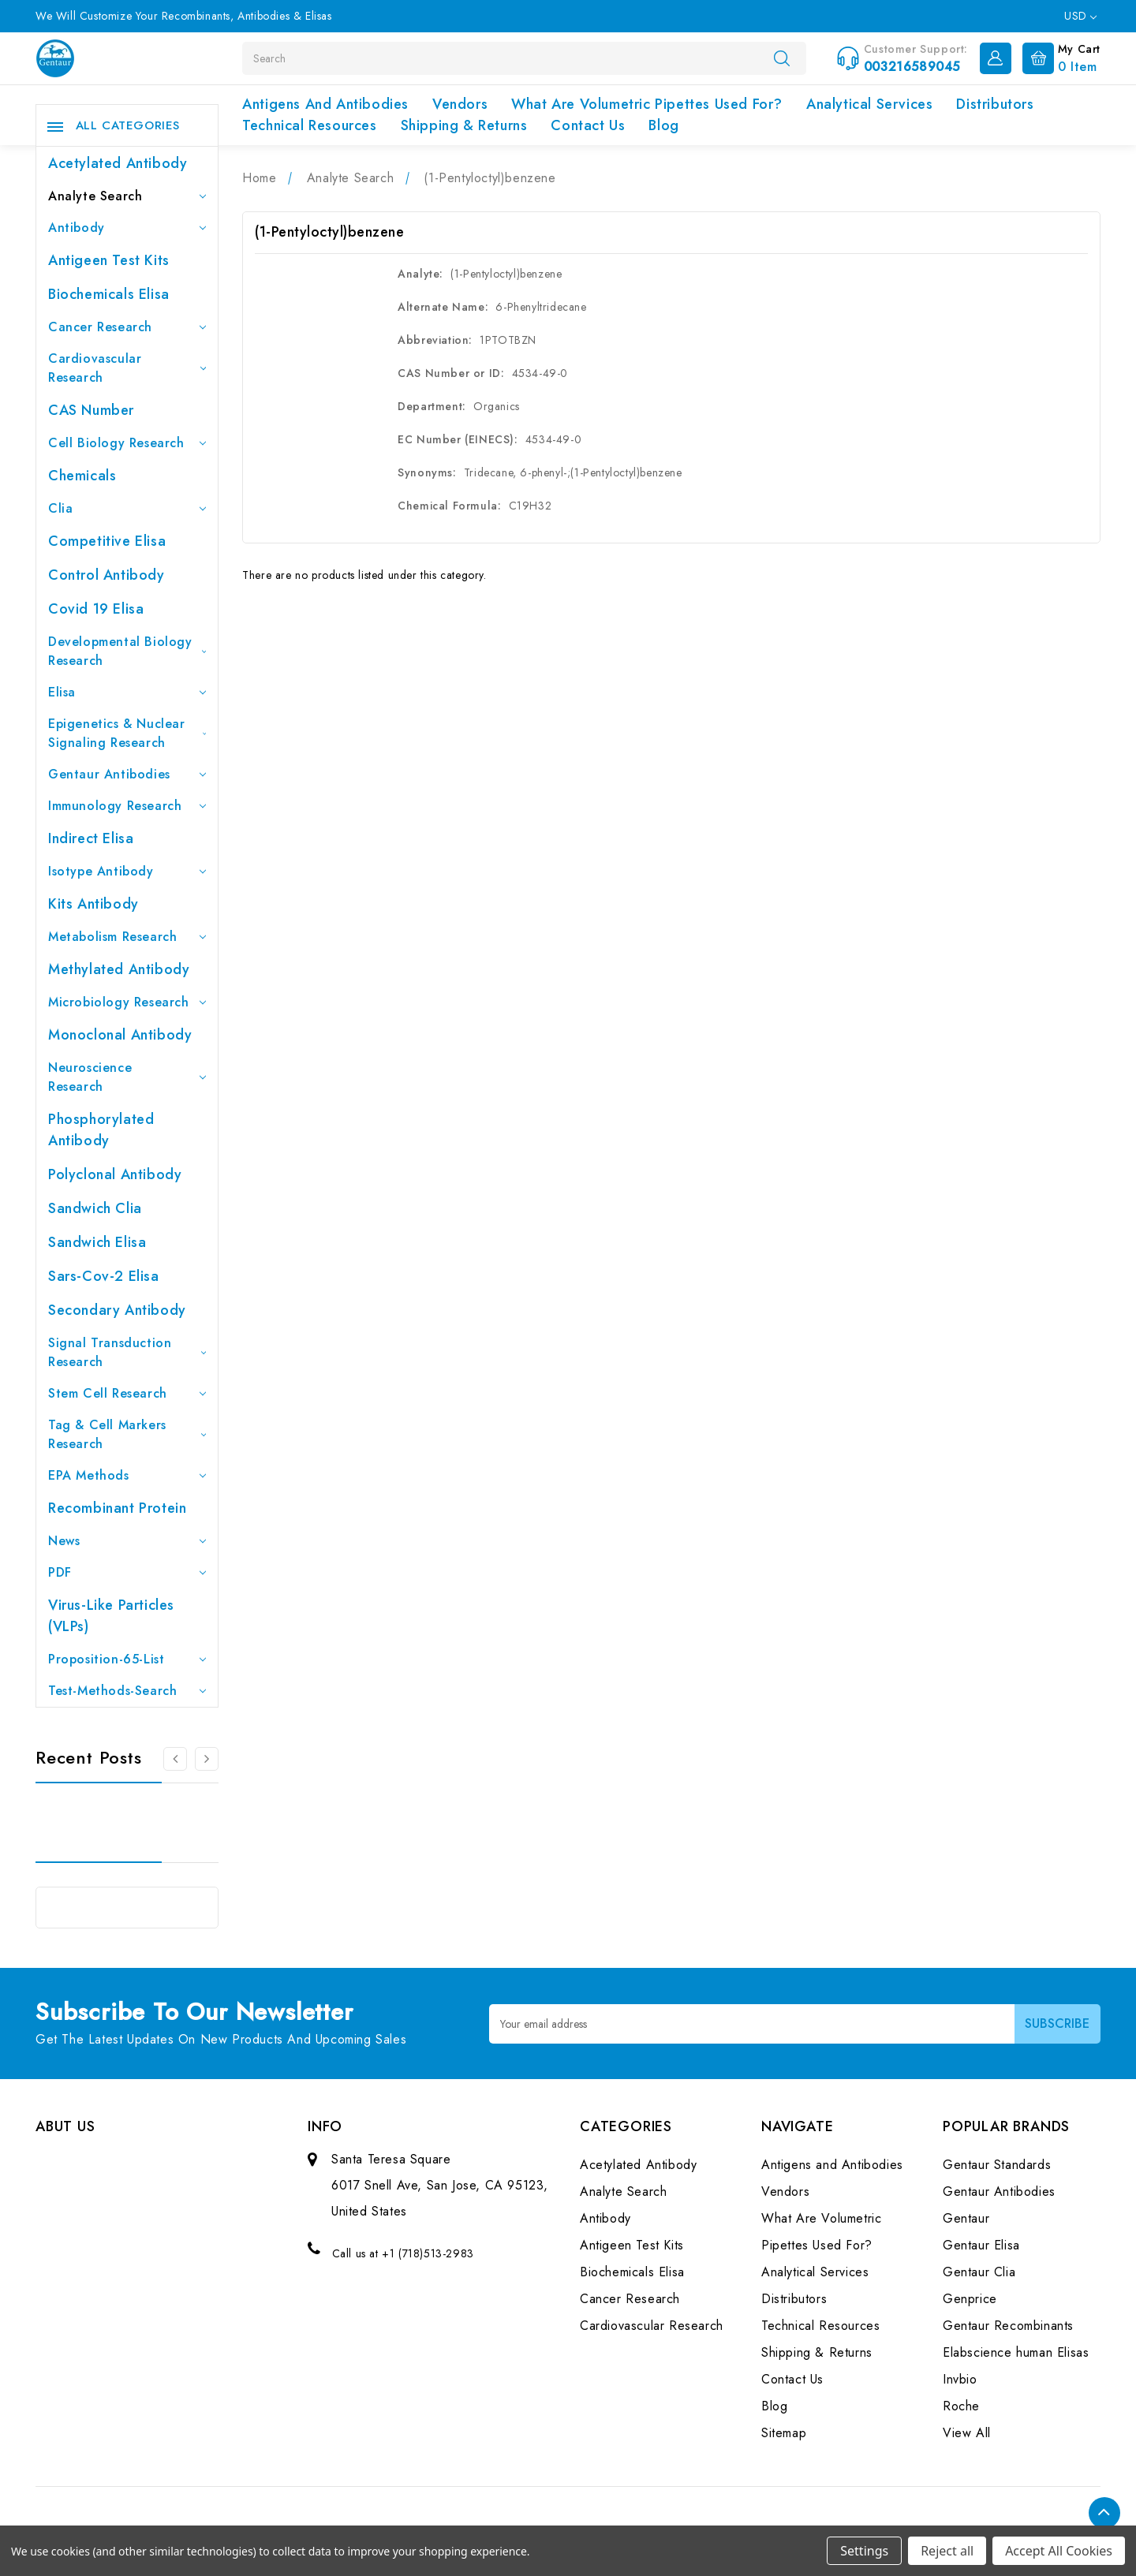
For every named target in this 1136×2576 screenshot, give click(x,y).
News (127, 1541)
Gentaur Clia (979, 2272)
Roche (961, 2406)
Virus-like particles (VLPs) (111, 1616)
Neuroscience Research (127, 1077)
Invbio (960, 2379)
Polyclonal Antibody (114, 1174)
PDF (127, 1572)
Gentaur (966, 2218)
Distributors (994, 104)
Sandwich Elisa (97, 1242)
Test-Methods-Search (127, 1691)
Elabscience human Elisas (1016, 2352)
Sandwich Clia (95, 1208)
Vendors (460, 104)
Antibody (127, 227)
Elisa (127, 692)
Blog (663, 125)
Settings (864, 2550)
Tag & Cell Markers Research (127, 1434)
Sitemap (783, 2433)
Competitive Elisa (107, 541)
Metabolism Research (127, 937)
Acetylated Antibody (117, 163)
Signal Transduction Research (127, 1352)
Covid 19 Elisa (96, 609)
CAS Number (91, 410)
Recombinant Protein (117, 1508)
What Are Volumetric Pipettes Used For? (647, 104)
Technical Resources (309, 125)
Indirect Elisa (90, 838)
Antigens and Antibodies (325, 104)
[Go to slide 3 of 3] (175, 1759)
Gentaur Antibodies (127, 774)
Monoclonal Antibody (120, 1035)
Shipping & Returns (464, 125)
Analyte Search (127, 196)
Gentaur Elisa (981, 2245)
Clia (127, 508)
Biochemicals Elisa (109, 294)
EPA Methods (127, 1475)
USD (1080, 16)
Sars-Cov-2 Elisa (103, 1276)
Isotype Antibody (127, 871)
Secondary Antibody (117, 1310)
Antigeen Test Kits (109, 260)
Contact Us (588, 125)
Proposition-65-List (127, 1659)
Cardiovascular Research (127, 367)
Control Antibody (106, 575)
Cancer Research (127, 327)
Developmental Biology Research (127, 651)
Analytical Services (869, 104)
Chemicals (82, 475)
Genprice (970, 2299)
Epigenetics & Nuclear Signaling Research (127, 733)
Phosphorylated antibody (101, 1130)
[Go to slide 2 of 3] (207, 1759)
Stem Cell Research (127, 1393)
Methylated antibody (118, 969)
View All (967, 2433)
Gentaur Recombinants (1008, 2326)
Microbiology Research (127, 1002)
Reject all (947, 2550)
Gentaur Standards (997, 2165)
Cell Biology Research (127, 443)
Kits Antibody (93, 904)
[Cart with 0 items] (1057, 57)
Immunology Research (127, 806)
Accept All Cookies (1058, 2550)
